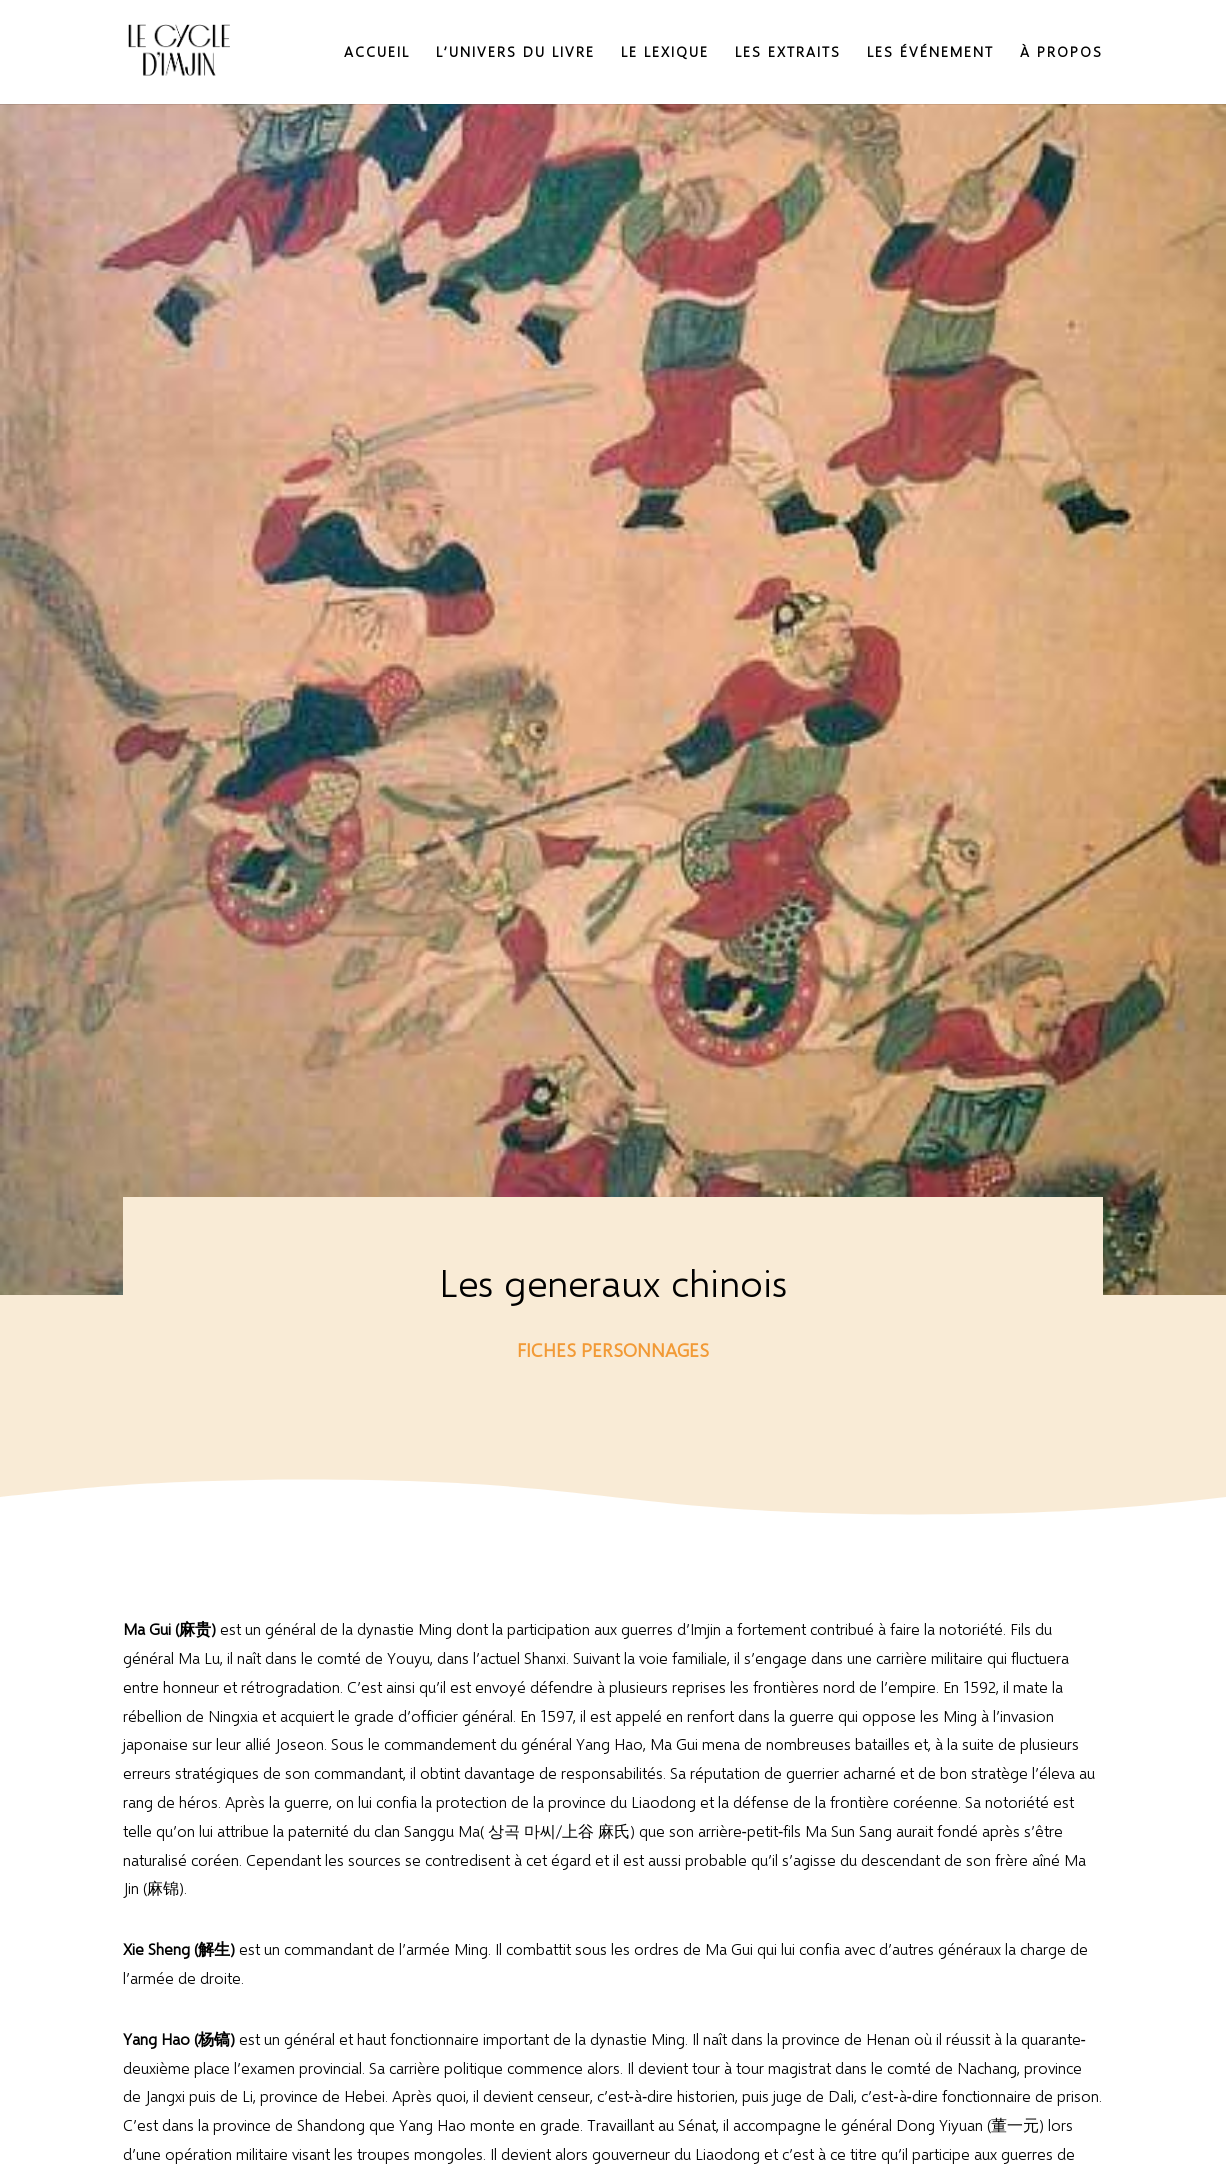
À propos (1061, 52)
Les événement (930, 52)
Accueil (377, 52)
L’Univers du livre (515, 52)
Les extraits (788, 52)
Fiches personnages (613, 1349)
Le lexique (665, 52)
